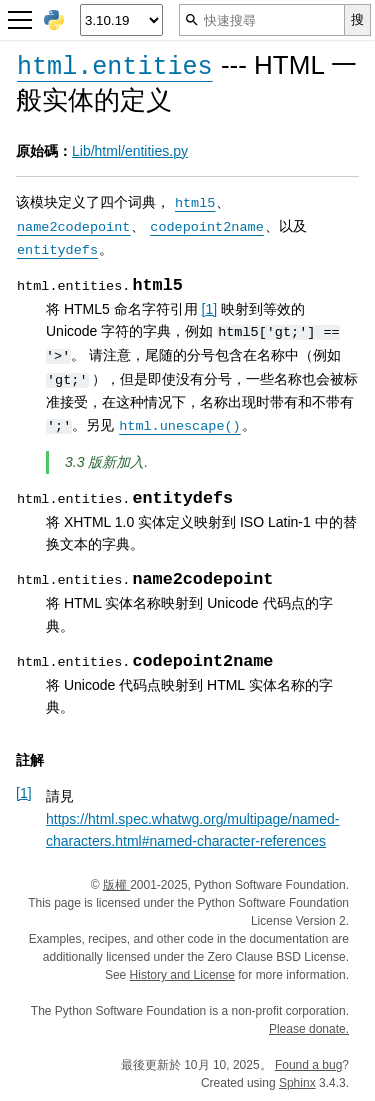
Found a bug (308, 1065)
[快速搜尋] (262, 20)
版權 (116, 885)
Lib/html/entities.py (130, 151)
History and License (182, 975)
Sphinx (297, 1083)
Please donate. (309, 1029)
